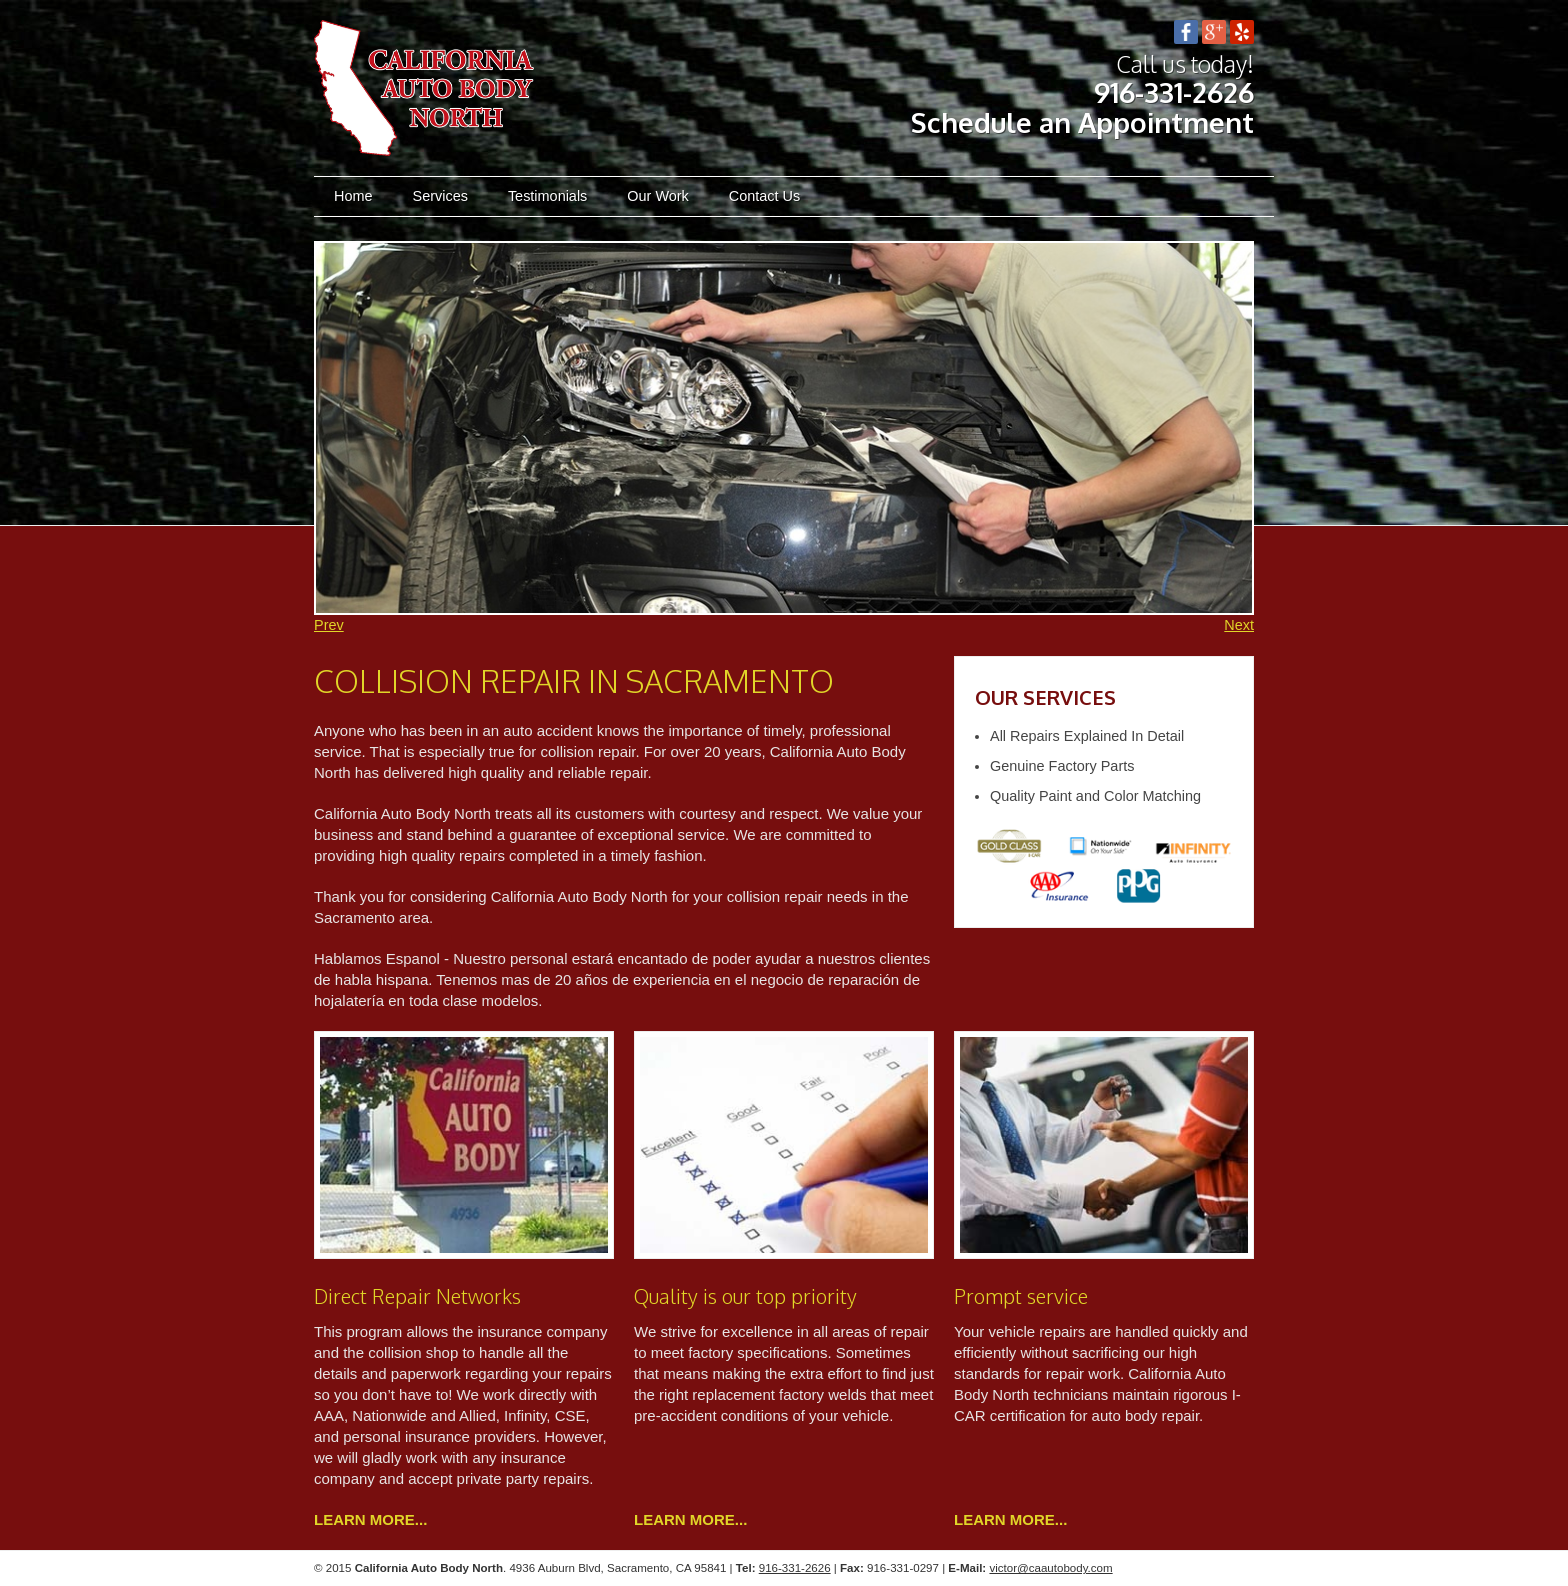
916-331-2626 (1174, 92)
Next (1239, 625)
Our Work (658, 196)
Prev (329, 625)
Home (353, 196)
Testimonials (547, 196)
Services (440, 196)
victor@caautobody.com (1050, 1568)
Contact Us (764, 196)
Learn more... (370, 1519)
